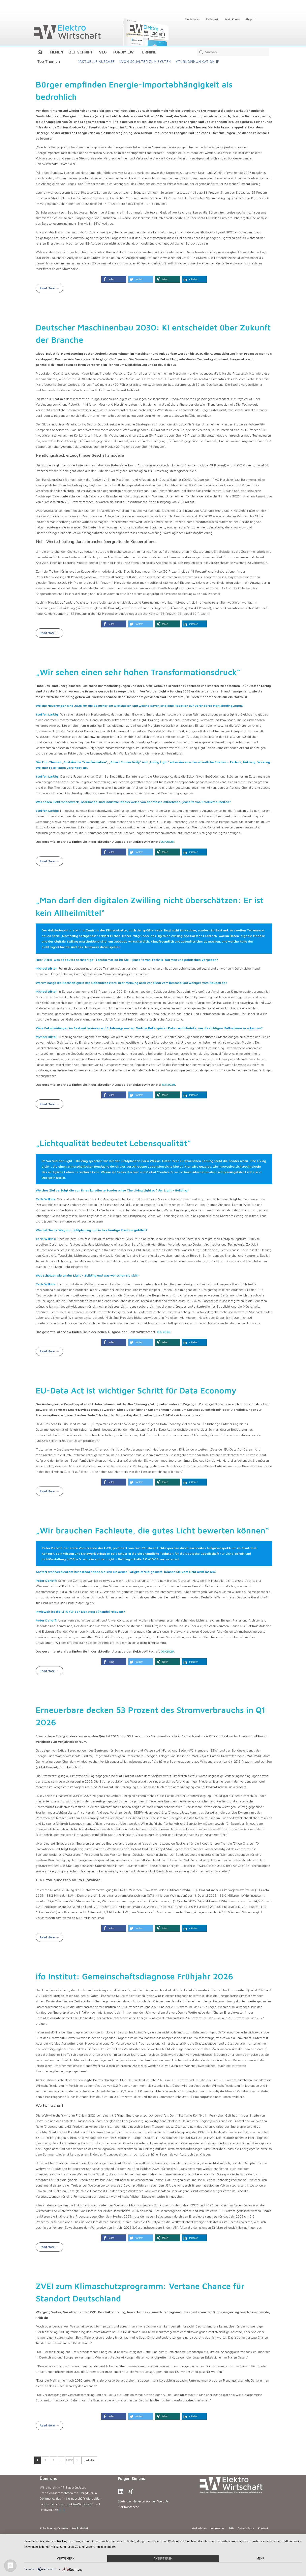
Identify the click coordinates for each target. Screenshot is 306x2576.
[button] (113, 279)
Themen (55, 52)
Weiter (77, 2460)
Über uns (48, 2478)
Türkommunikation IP (197, 62)
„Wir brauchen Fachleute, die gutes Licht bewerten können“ (152, 1530)
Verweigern (66, 2558)
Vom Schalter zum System (145, 62)
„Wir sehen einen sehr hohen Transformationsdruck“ (138, 672)
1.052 (69, 2460)
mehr (260, 2558)
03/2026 (167, 841)
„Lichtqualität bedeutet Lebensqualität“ (113, 1143)
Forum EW (123, 52)
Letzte (89, 2460)
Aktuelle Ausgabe (96, 62)
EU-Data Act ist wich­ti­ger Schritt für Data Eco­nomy (136, 1390)
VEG (103, 52)
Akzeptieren (163, 2558)
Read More (47, 288)
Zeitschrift (81, 52)
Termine (148, 52)
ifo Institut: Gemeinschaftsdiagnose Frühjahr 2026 (134, 1976)
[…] (62, 2509)
